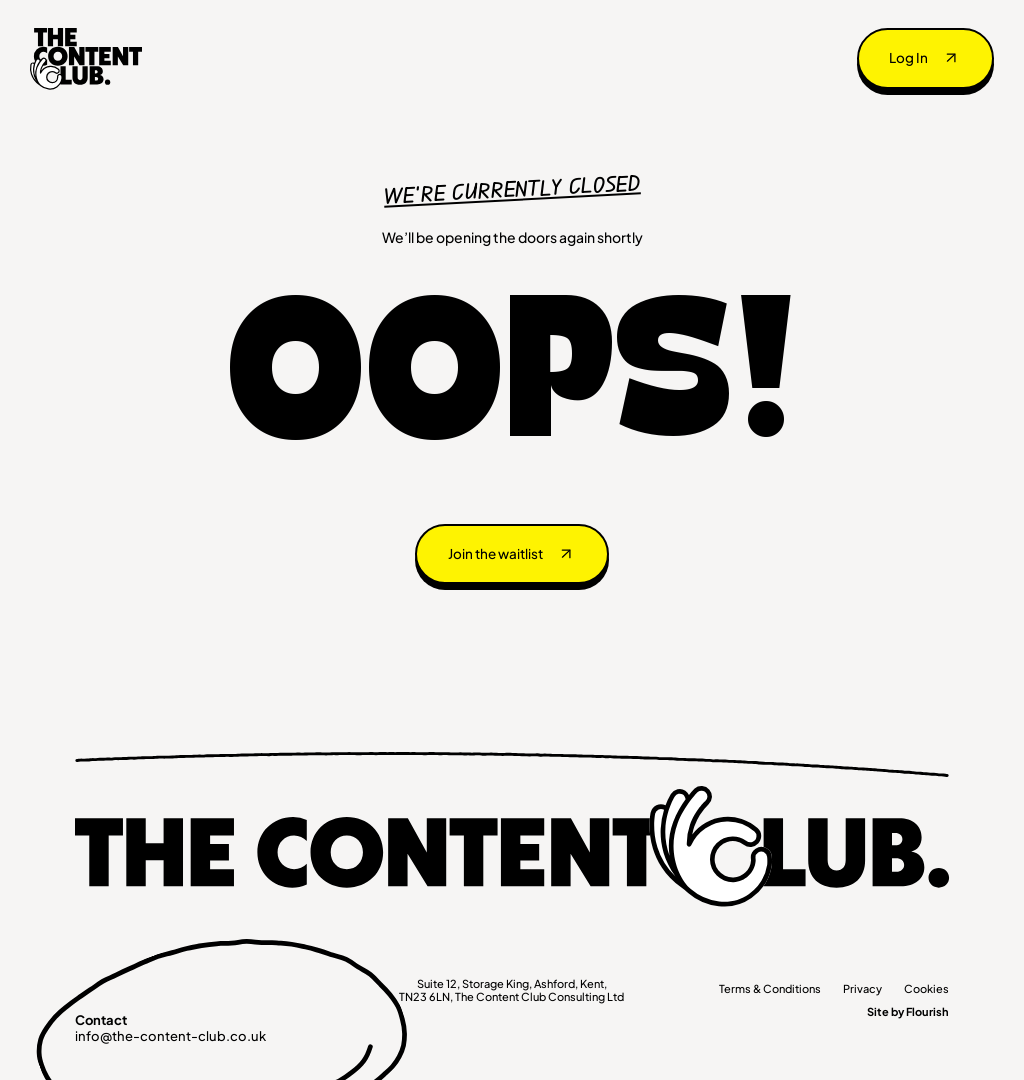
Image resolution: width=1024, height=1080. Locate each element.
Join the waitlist (495, 553)
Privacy (862, 988)
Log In (908, 57)
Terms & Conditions (770, 988)
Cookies (926, 988)
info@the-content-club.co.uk (170, 1036)
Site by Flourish (908, 1011)
